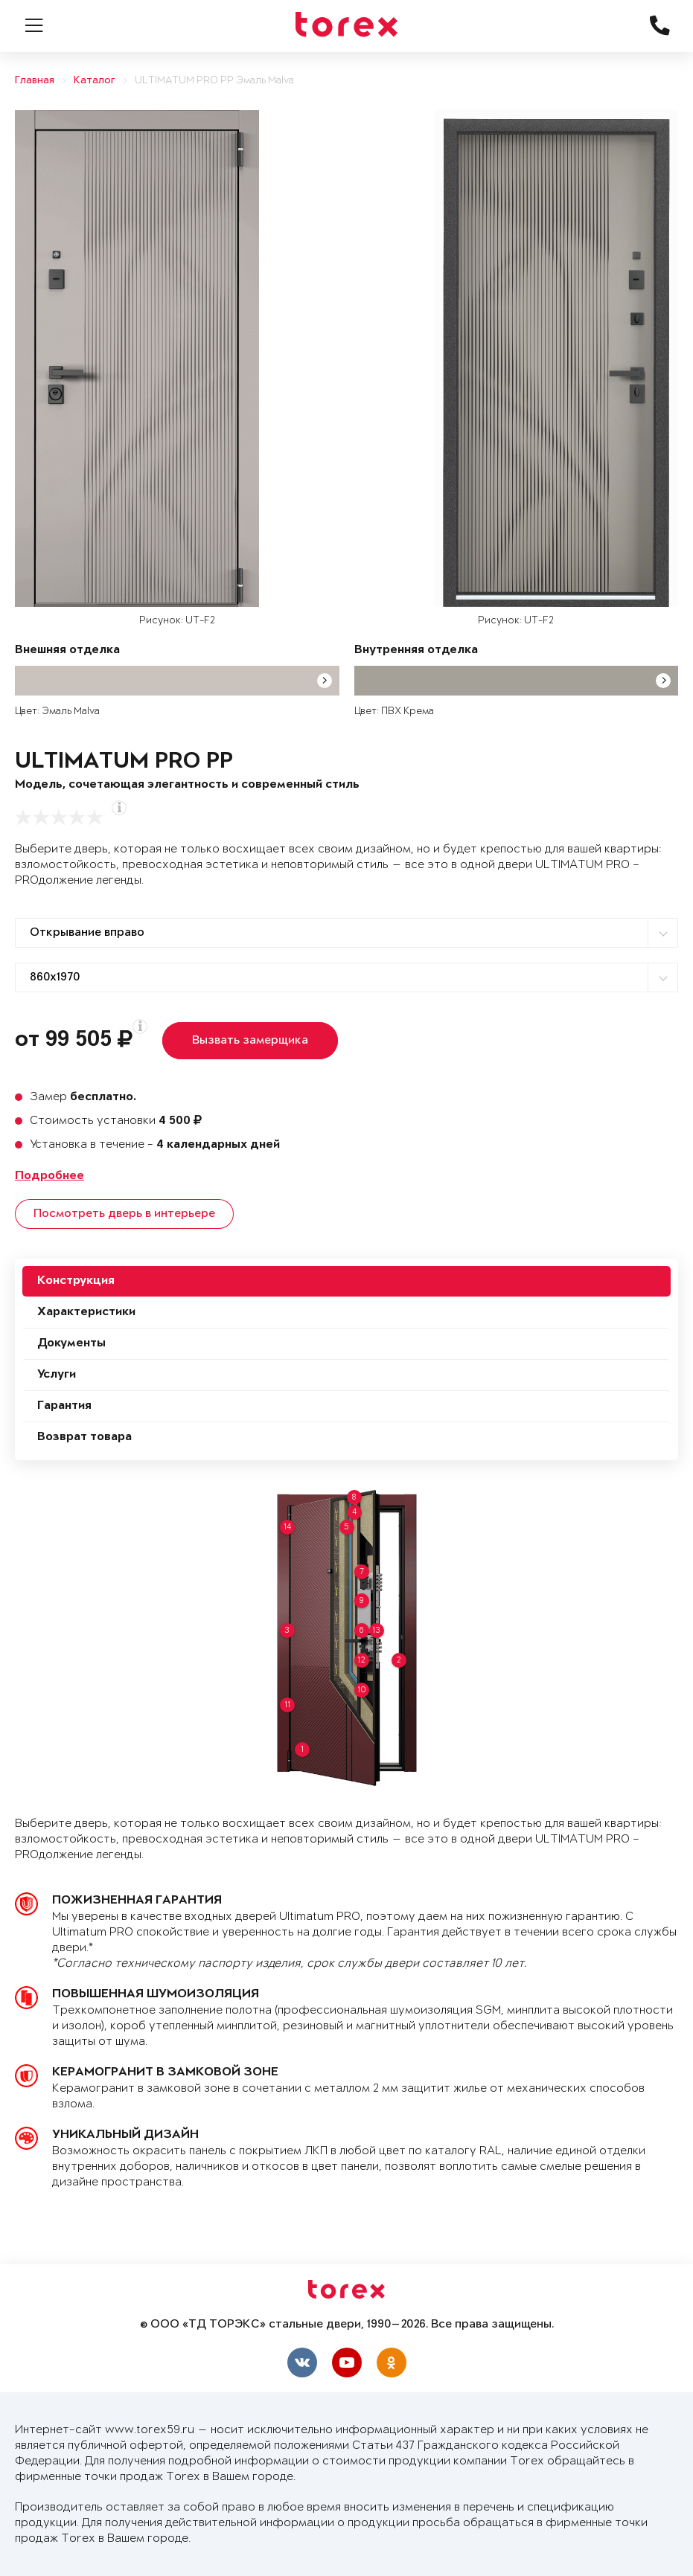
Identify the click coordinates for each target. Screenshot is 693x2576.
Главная (34, 80)
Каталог (94, 80)
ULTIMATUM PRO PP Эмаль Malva (214, 80)
